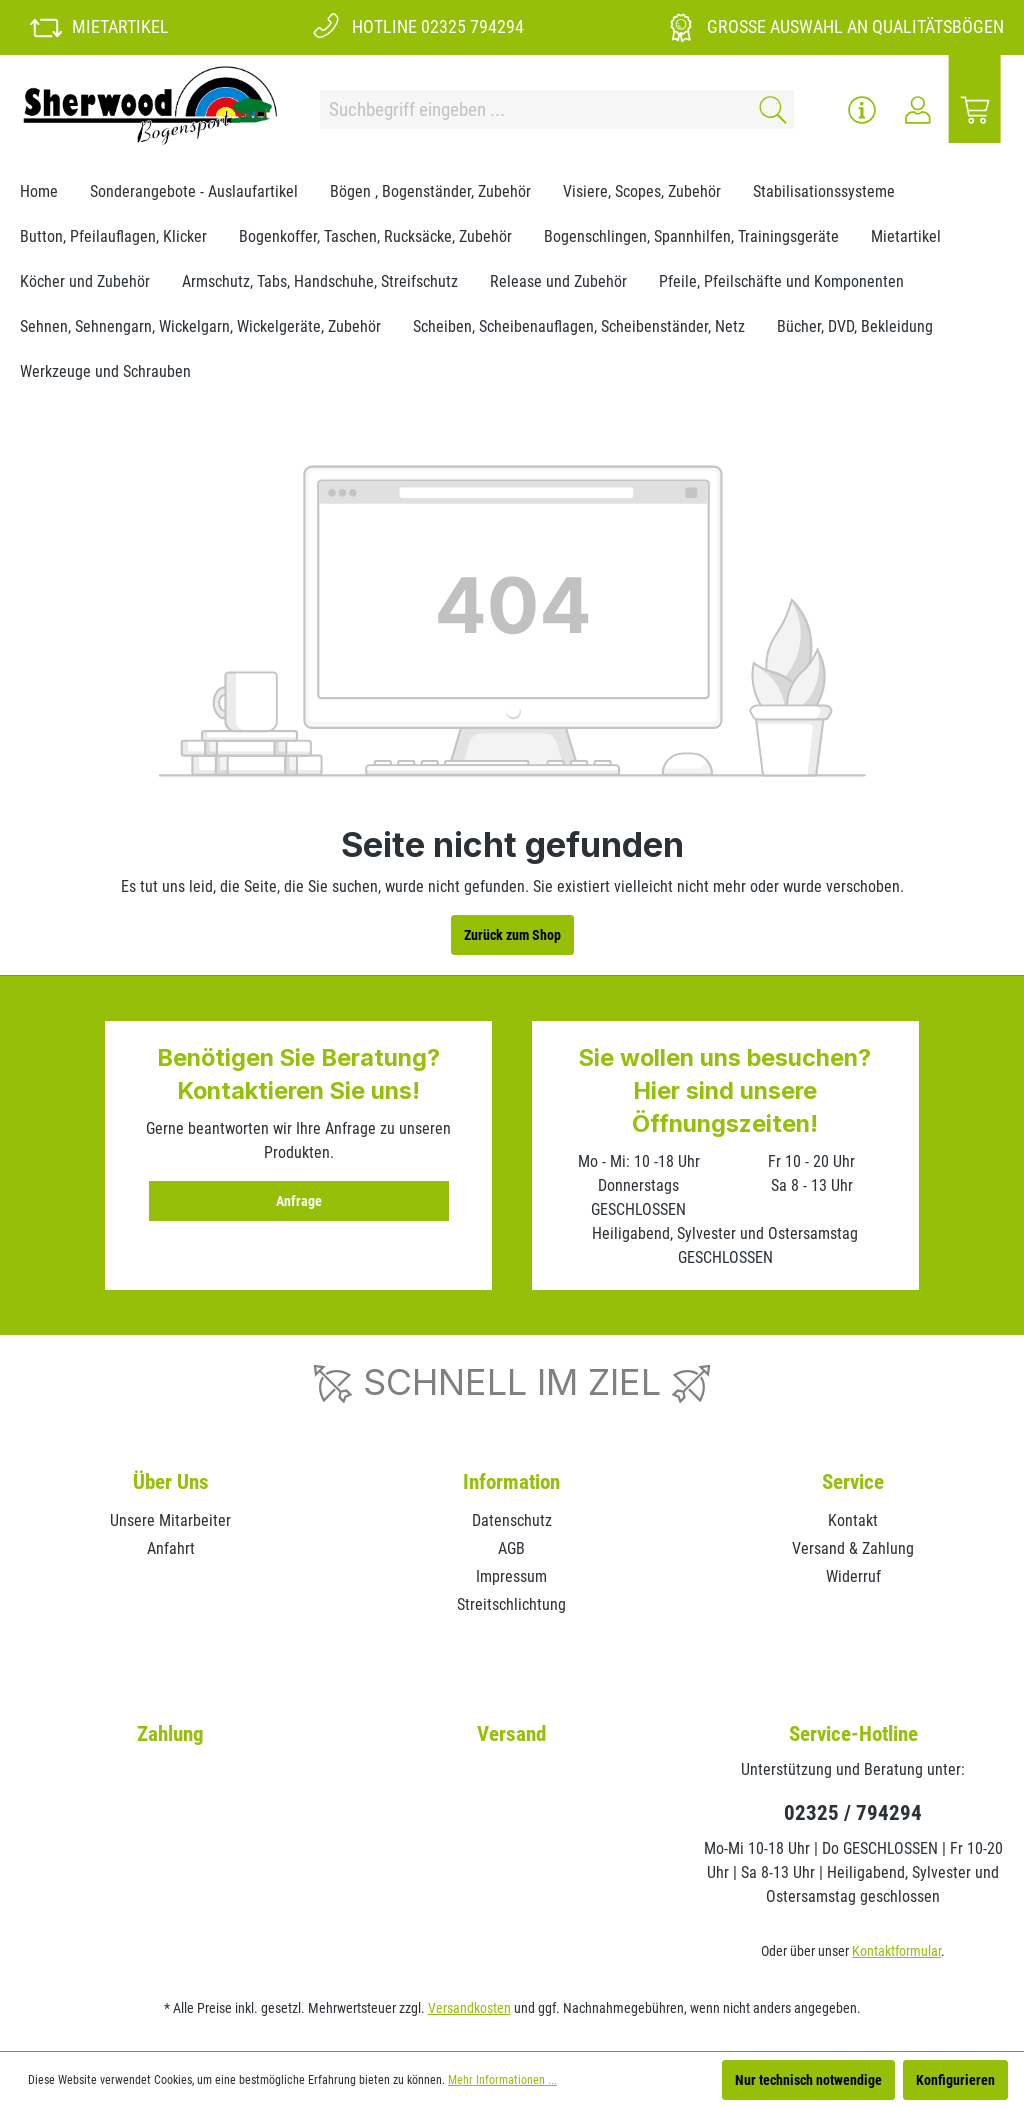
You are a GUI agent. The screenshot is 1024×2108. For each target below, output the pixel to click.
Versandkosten (469, 2008)
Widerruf (853, 1576)
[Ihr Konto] (918, 110)
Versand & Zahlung (853, 1548)
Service (853, 1482)
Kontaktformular (896, 1951)
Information (511, 1482)
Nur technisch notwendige (808, 2080)
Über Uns (171, 1482)
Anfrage (299, 1201)
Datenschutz (512, 1520)
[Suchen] (769, 109)
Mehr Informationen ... (502, 2080)
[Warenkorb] (975, 110)
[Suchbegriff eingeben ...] (533, 109)
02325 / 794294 (853, 1813)
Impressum (511, 1576)
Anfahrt (171, 1548)
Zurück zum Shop (512, 935)
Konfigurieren (955, 2080)
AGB (511, 1548)
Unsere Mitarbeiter (170, 1520)
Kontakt (853, 1520)
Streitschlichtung (511, 1604)
